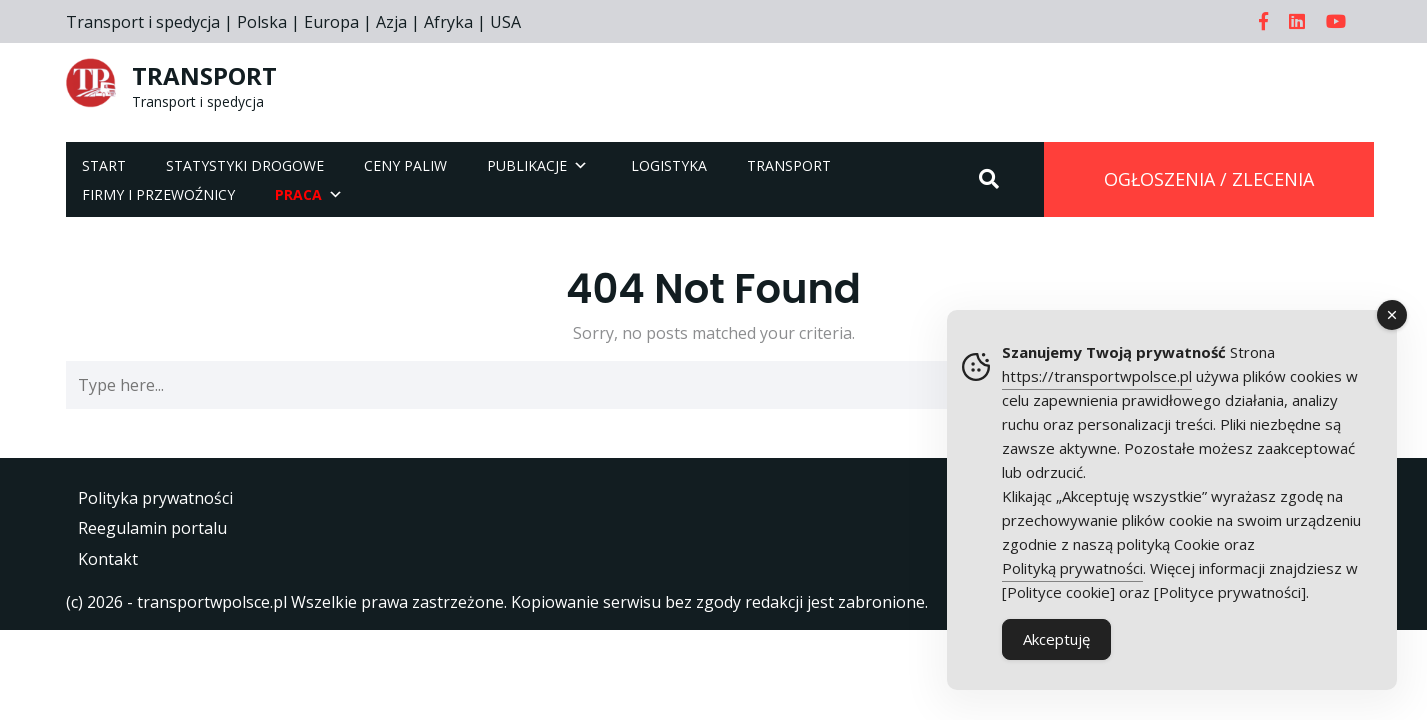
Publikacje (527, 165)
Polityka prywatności (155, 498)
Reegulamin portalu (152, 528)
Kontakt (108, 559)
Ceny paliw (405, 165)
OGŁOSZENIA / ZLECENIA (1209, 179)
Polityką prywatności (1072, 568)
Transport (789, 165)
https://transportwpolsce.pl (1097, 376)
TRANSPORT (204, 75)
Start (104, 165)
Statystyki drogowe (245, 165)
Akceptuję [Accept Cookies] (1056, 639)
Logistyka (669, 165)
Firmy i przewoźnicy (158, 194)
